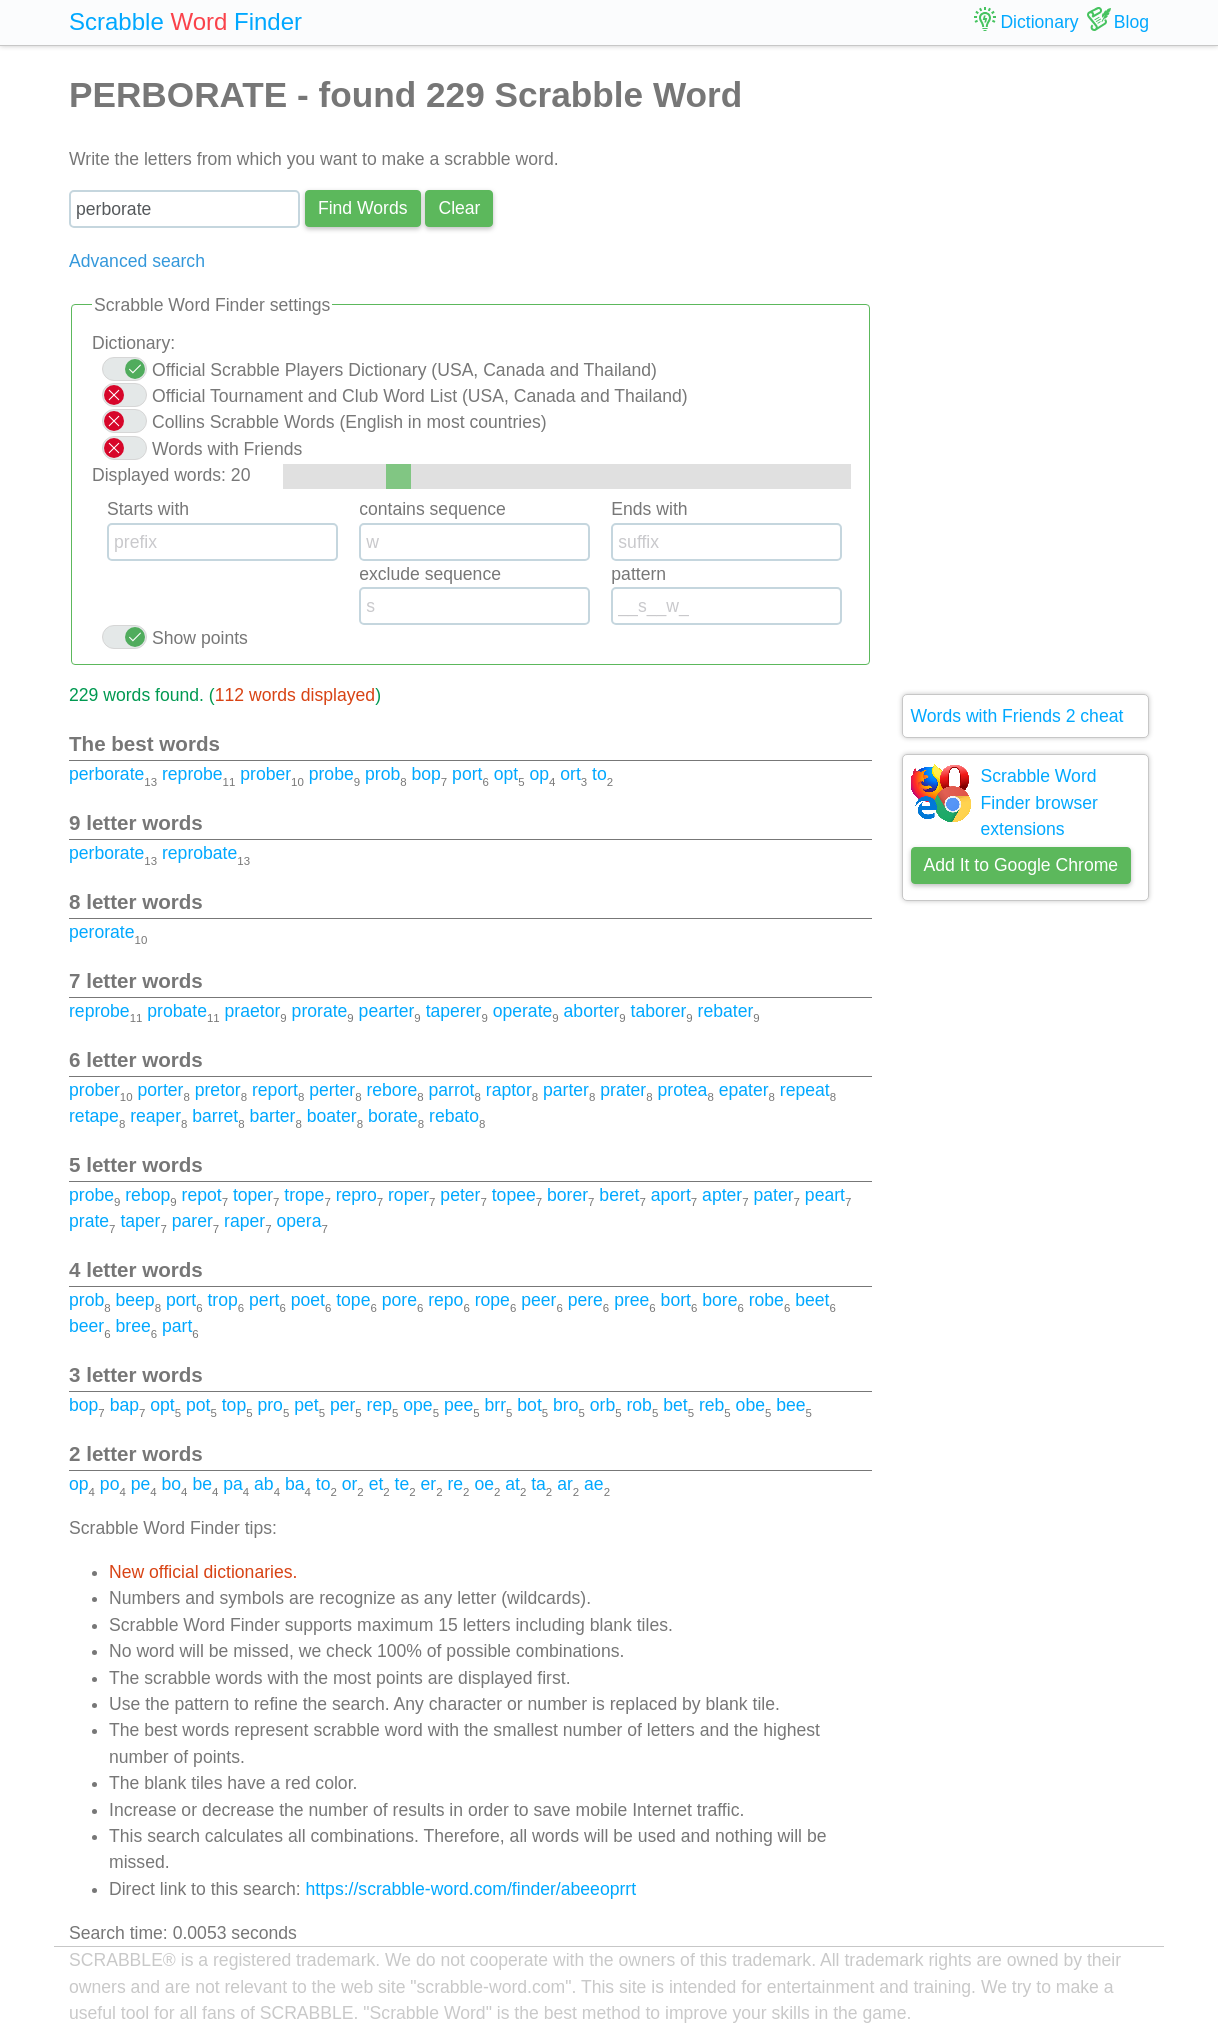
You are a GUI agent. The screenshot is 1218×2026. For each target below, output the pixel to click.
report (275, 1090)
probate (177, 1011)
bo (172, 1484)
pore (399, 1300)
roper (408, 1195)
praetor (253, 1011)
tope (353, 1300)
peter (460, 1195)
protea (682, 1090)
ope (417, 1405)
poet (308, 1300)
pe (141, 1484)
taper (140, 1221)
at (512, 1484)
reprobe (192, 774)
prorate (320, 1011)
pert (264, 1300)
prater (623, 1090)
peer (538, 1300)
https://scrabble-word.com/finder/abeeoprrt (471, 1889)
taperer (454, 1011)
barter (273, 1116)
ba (295, 1484)
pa (233, 1484)
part (177, 1326)
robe (766, 1300)
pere (585, 1300)
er (429, 1484)
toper (253, 1195)
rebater (726, 1011)
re (455, 1484)
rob (638, 1405)
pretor (218, 1090)
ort (570, 774)
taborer (659, 1011)
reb (711, 1405)
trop (222, 1300)
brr (496, 1405)
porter (160, 1090)
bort (676, 1300)
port (467, 774)
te (402, 1484)
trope (304, 1195)
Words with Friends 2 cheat (1017, 716)
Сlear (459, 208)
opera (298, 1221)
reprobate (199, 853)
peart (825, 1195)
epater (744, 1090)
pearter (387, 1011)
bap (124, 1405)
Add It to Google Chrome (1021, 865)
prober (265, 774)
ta (538, 1484)
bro (565, 1405)
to (599, 774)
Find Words (363, 208)
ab (264, 1484)
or (350, 1484)
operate (523, 1011)
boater (332, 1116)
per (342, 1405)
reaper (155, 1116)
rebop (147, 1195)
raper (244, 1221)
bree (132, 1326)
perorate (102, 932)
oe (484, 1484)
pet (306, 1405)
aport (671, 1195)
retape (94, 1116)
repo (445, 1300)
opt (506, 774)
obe (750, 1405)
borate (393, 1116)
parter (566, 1090)
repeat (805, 1090)
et (376, 1484)
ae (594, 1484)
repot (202, 1195)
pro (269, 1405)
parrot (452, 1090)
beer (86, 1326)
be (202, 1484)
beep (134, 1300)
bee (790, 1405)
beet (812, 1300)
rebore (391, 1090)
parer (192, 1221)
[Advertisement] (1026, 370)
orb (602, 1405)
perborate (106, 774)
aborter (592, 1011)
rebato (454, 1116)
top (234, 1405)
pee (458, 1405)
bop (425, 774)
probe (331, 774)
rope (492, 1300)
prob (382, 774)
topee (514, 1195)
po (110, 1484)
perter (332, 1090)
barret (215, 1116)
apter (722, 1195)
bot (529, 1405)
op (539, 774)
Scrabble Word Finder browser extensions (1039, 802)
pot (198, 1405)
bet (675, 1405)
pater (773, 1195)
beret (619, 1195)
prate (89, 1221)
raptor (509, 1090)
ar (565, 1484)
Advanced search (137, 261)
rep (379, 1405)
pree (631, 1300)
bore (719, 1300)
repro (356, 1195)
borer (567, 1195)
